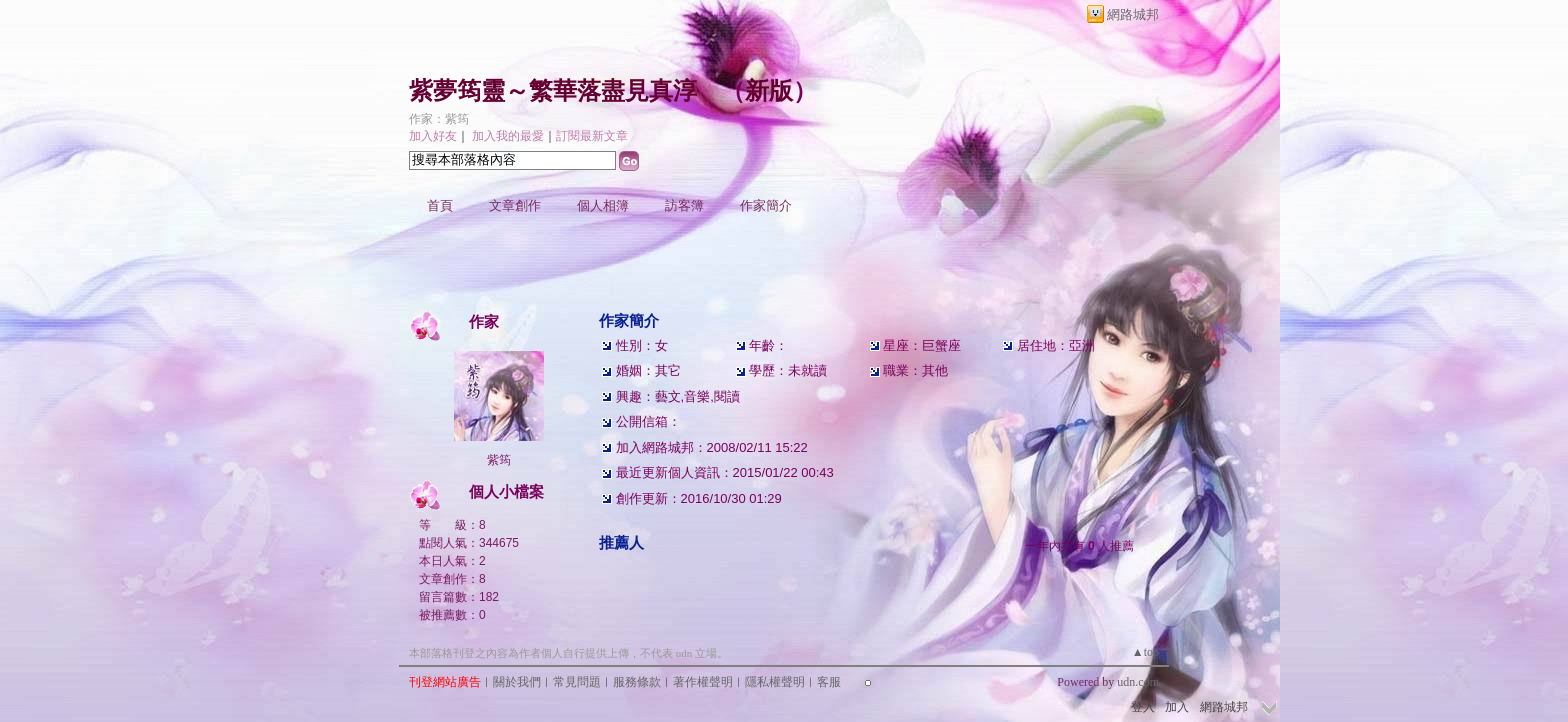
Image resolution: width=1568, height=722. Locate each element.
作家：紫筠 (439, 119)
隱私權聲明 (775, 682)
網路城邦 (1133, 14)
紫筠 (499, 460)
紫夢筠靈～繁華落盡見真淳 (553, 91)
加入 (1177, 707)
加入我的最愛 (508, 136)
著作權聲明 (703, 682)
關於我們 (517, 682)
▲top (1145, 652)
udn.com (1138, 682)
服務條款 (637, 682)
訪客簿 (684, 205)
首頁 (440, 205)
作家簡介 (766, 205)
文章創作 (515, 205)
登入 (1143, 707)
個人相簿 (603, 205)
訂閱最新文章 (592, 136)
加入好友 (433, 136)
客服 (829, 682)
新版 (769, 91)
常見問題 (577, 682)
